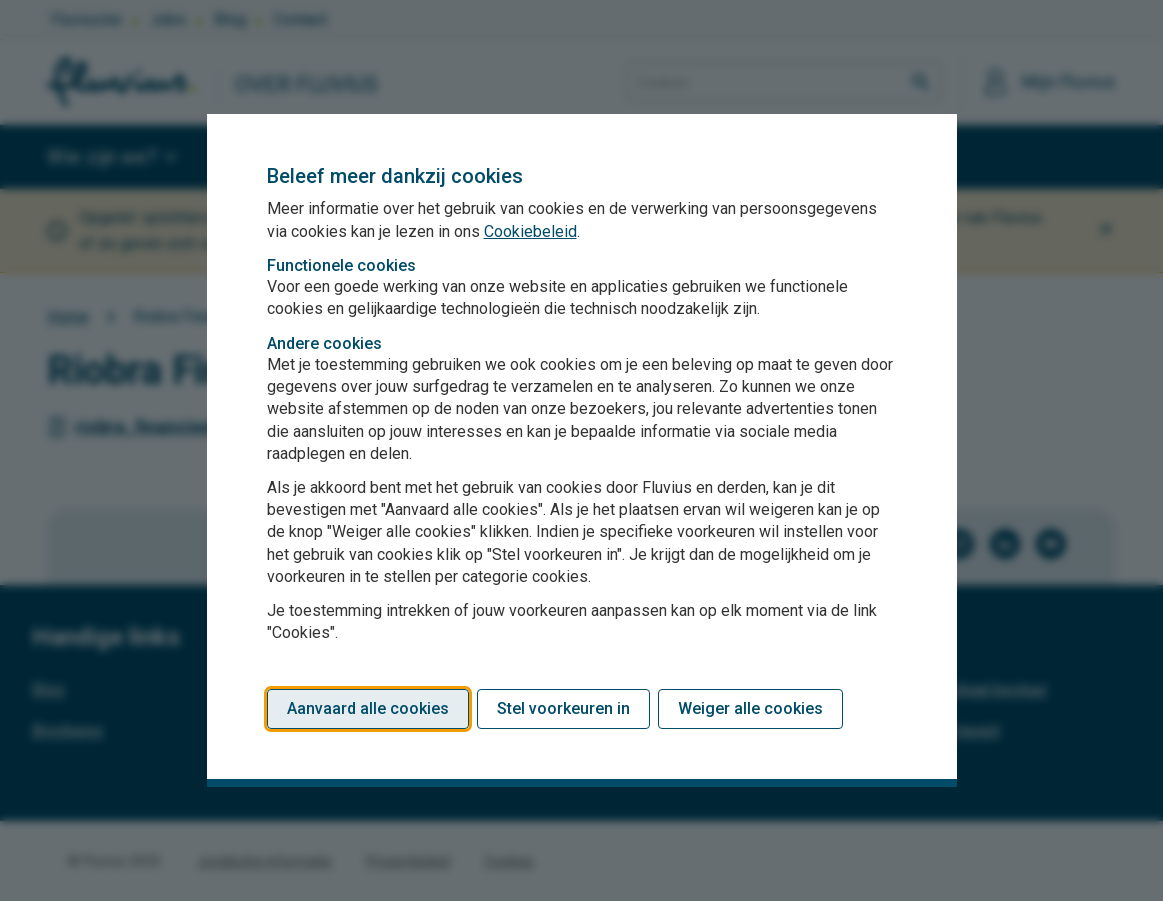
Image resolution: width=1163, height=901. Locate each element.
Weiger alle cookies (750, 708)
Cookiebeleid (530, 231)
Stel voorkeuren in (563, 708)
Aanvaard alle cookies (368, 708)
